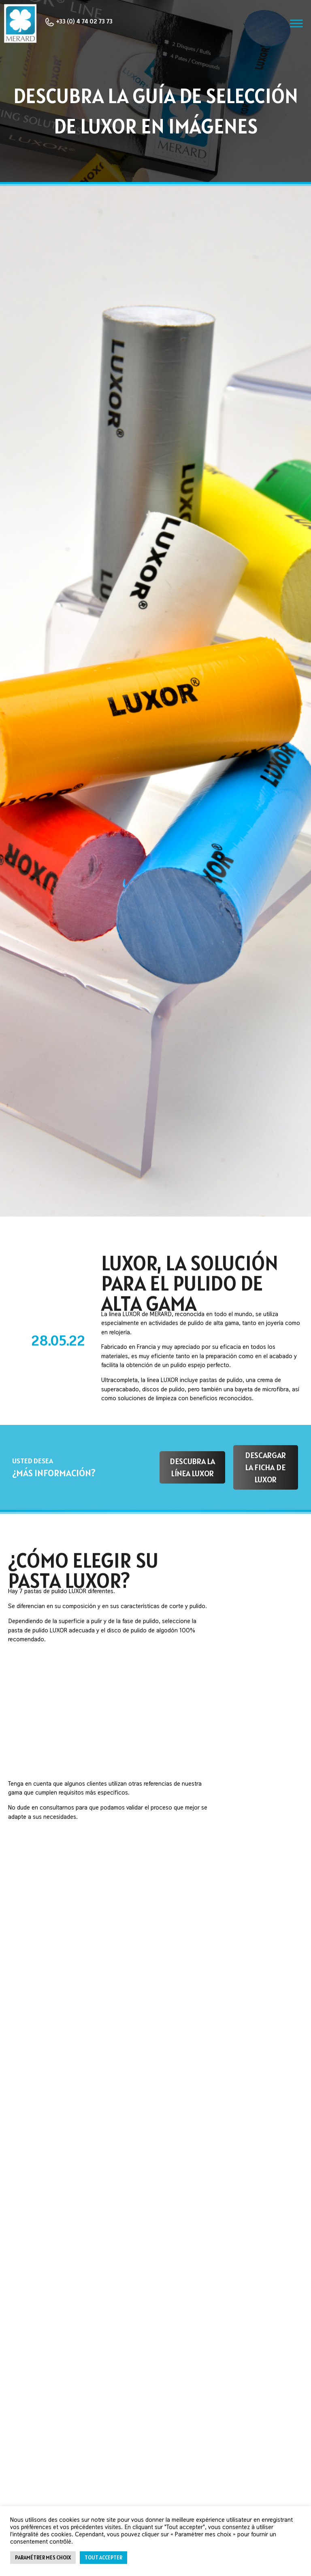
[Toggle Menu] (296, 24)
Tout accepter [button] (103, 2557)
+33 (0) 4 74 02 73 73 (79, 22)
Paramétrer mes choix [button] (43, 2557)
